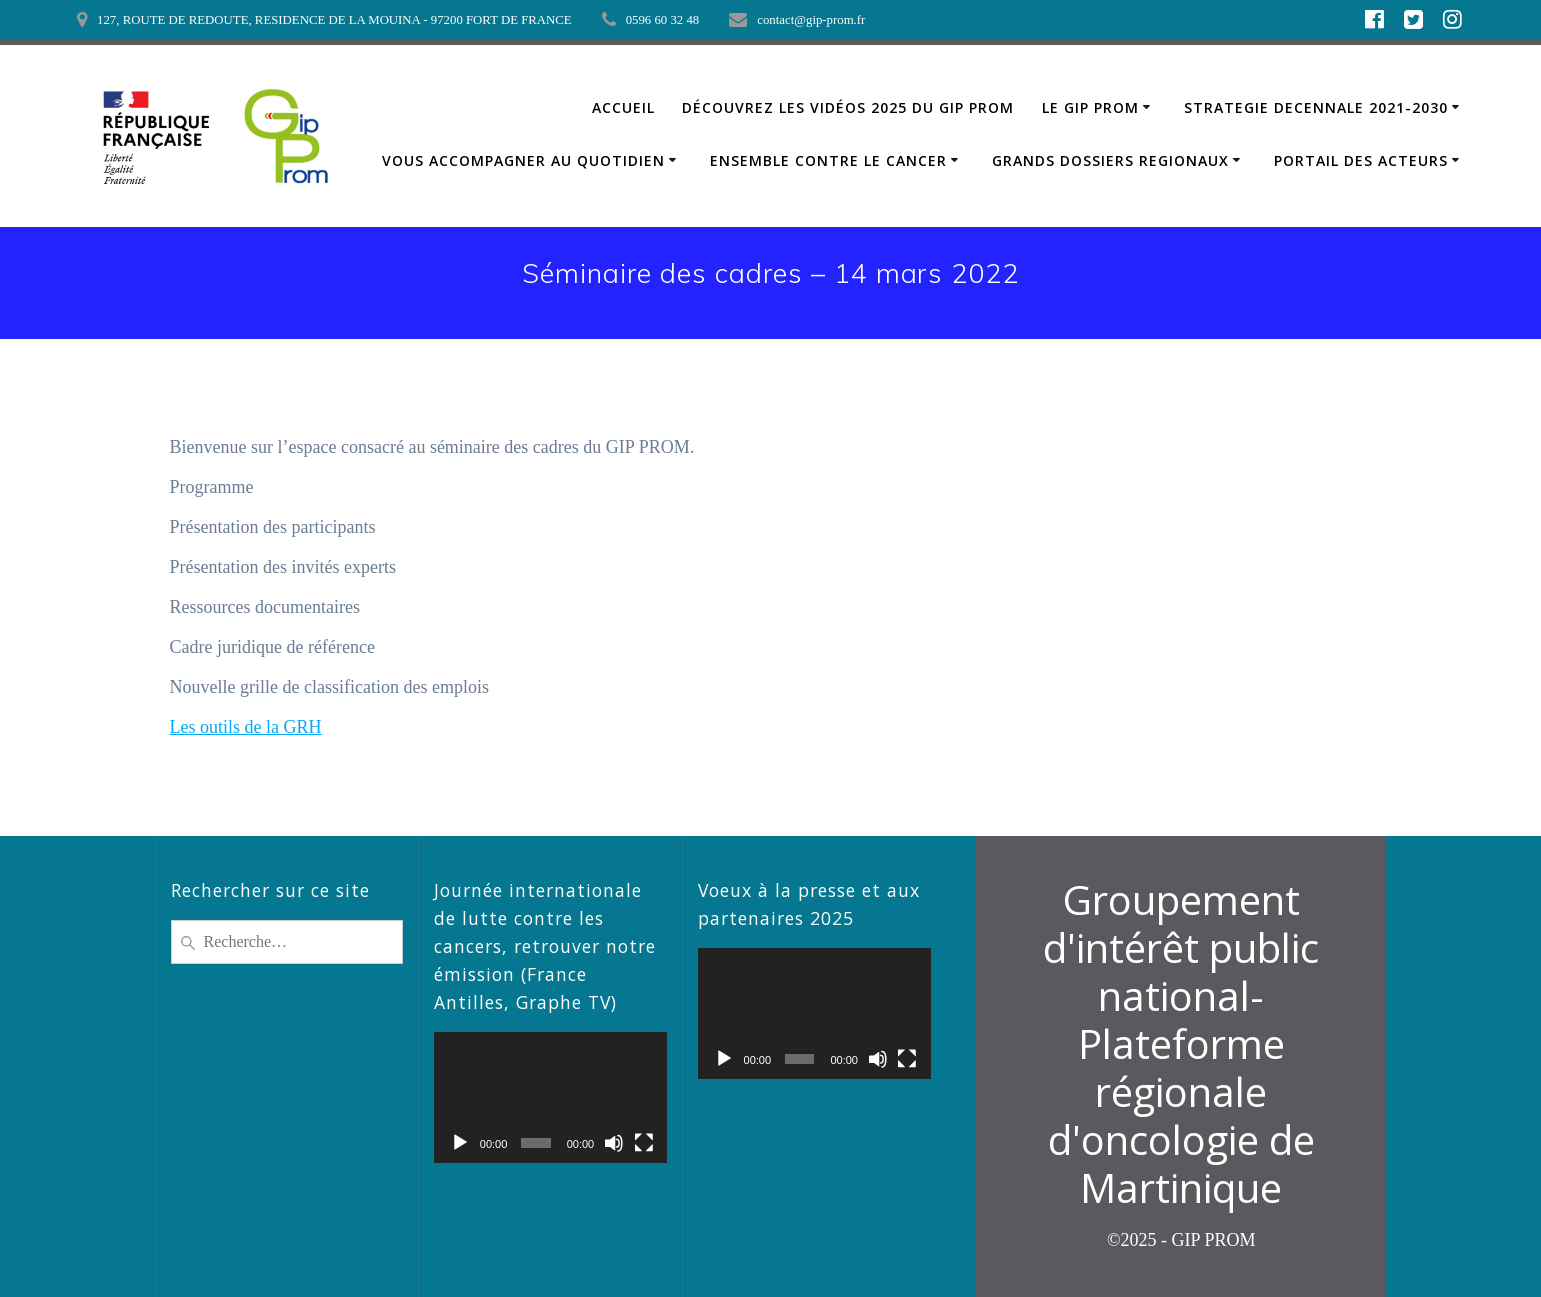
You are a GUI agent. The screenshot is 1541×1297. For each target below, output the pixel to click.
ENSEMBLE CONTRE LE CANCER (828, 160)
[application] (550, 1097)
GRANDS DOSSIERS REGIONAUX (1110, 160)
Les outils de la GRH (246, 727)
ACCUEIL (623, 107)
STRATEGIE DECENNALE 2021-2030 (1316, 107)
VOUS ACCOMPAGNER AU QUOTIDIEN (523, 160)
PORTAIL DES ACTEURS (1361, 160)
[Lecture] (460, 1143)
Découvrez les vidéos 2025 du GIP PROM (848, 107)
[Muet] (614, 1143)
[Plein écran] (644, 1143)
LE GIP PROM (1090, 107)
